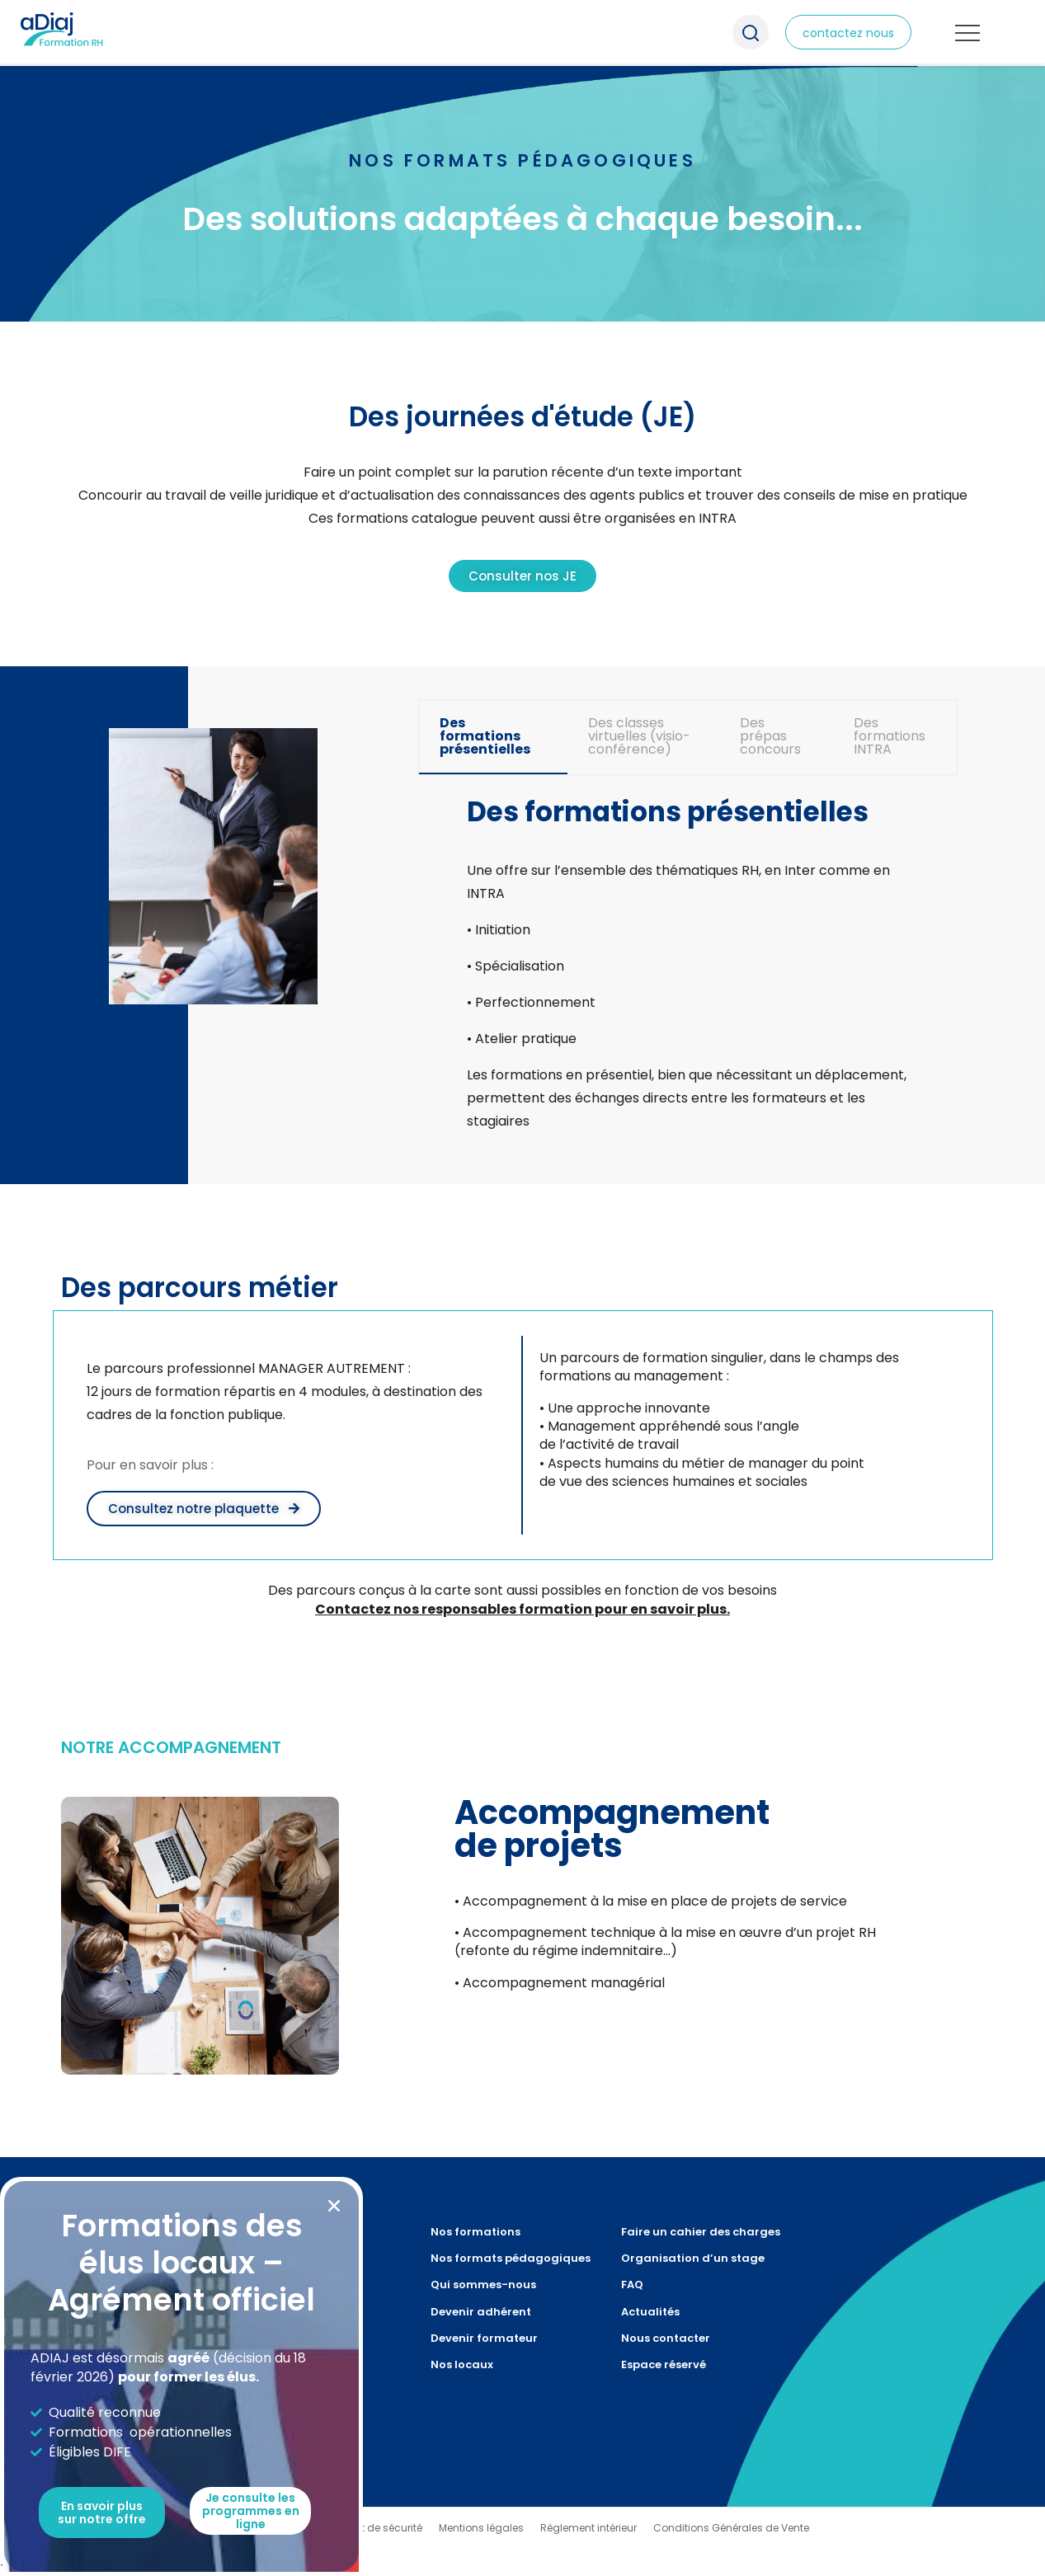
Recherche (750, 32)
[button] (334, 2206)
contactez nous (848, 33)
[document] (522, 1288)
